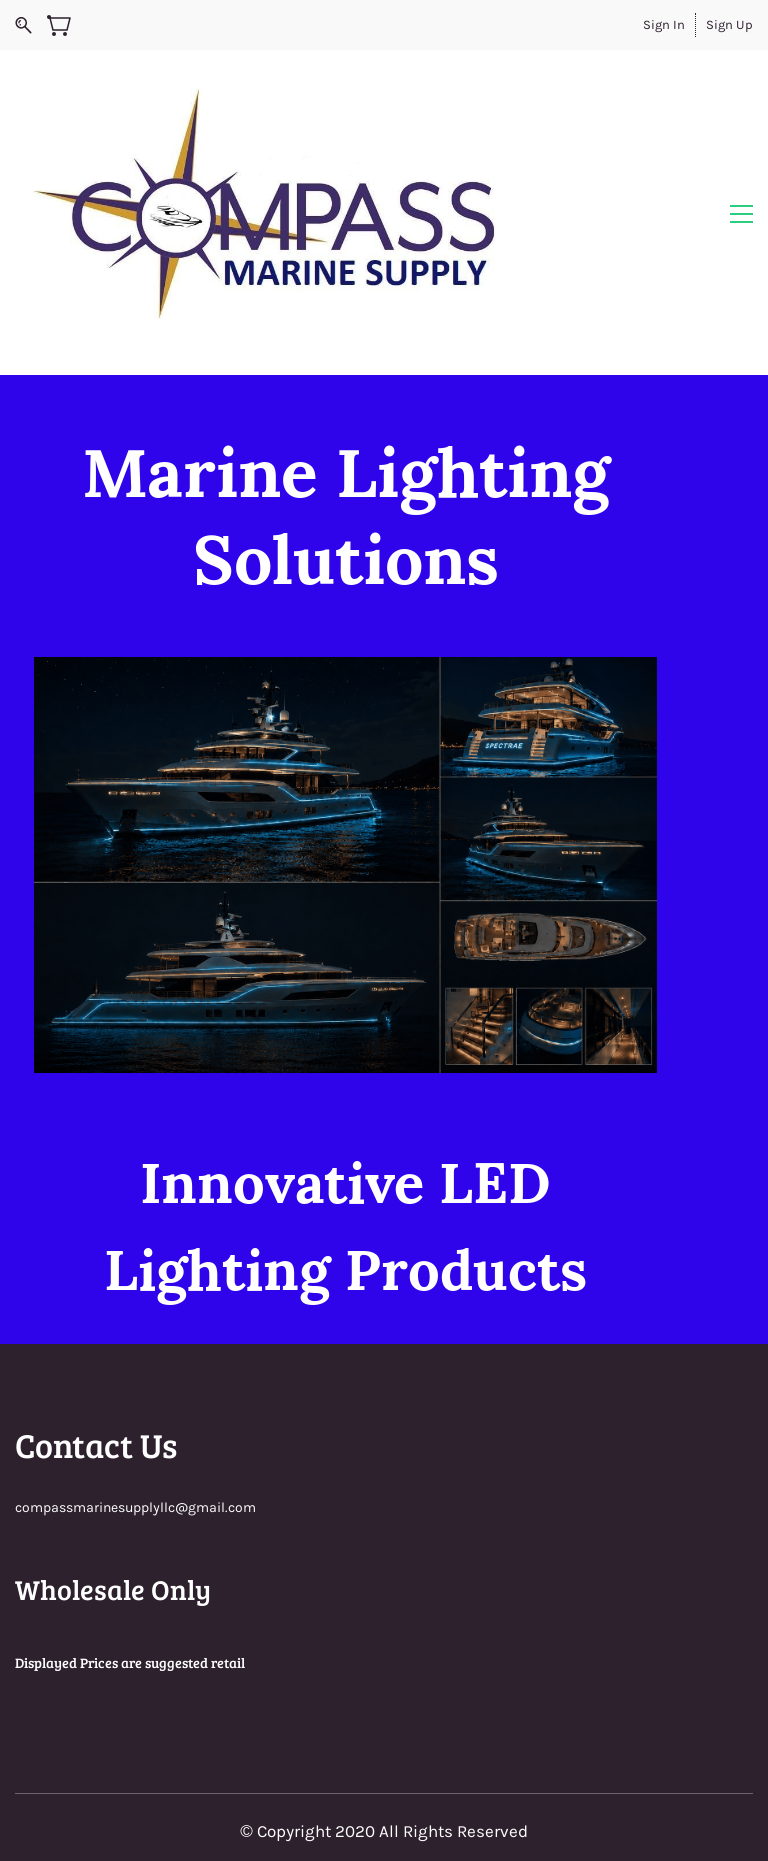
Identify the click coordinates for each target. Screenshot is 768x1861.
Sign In (664, 24)
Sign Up (729, 24)
